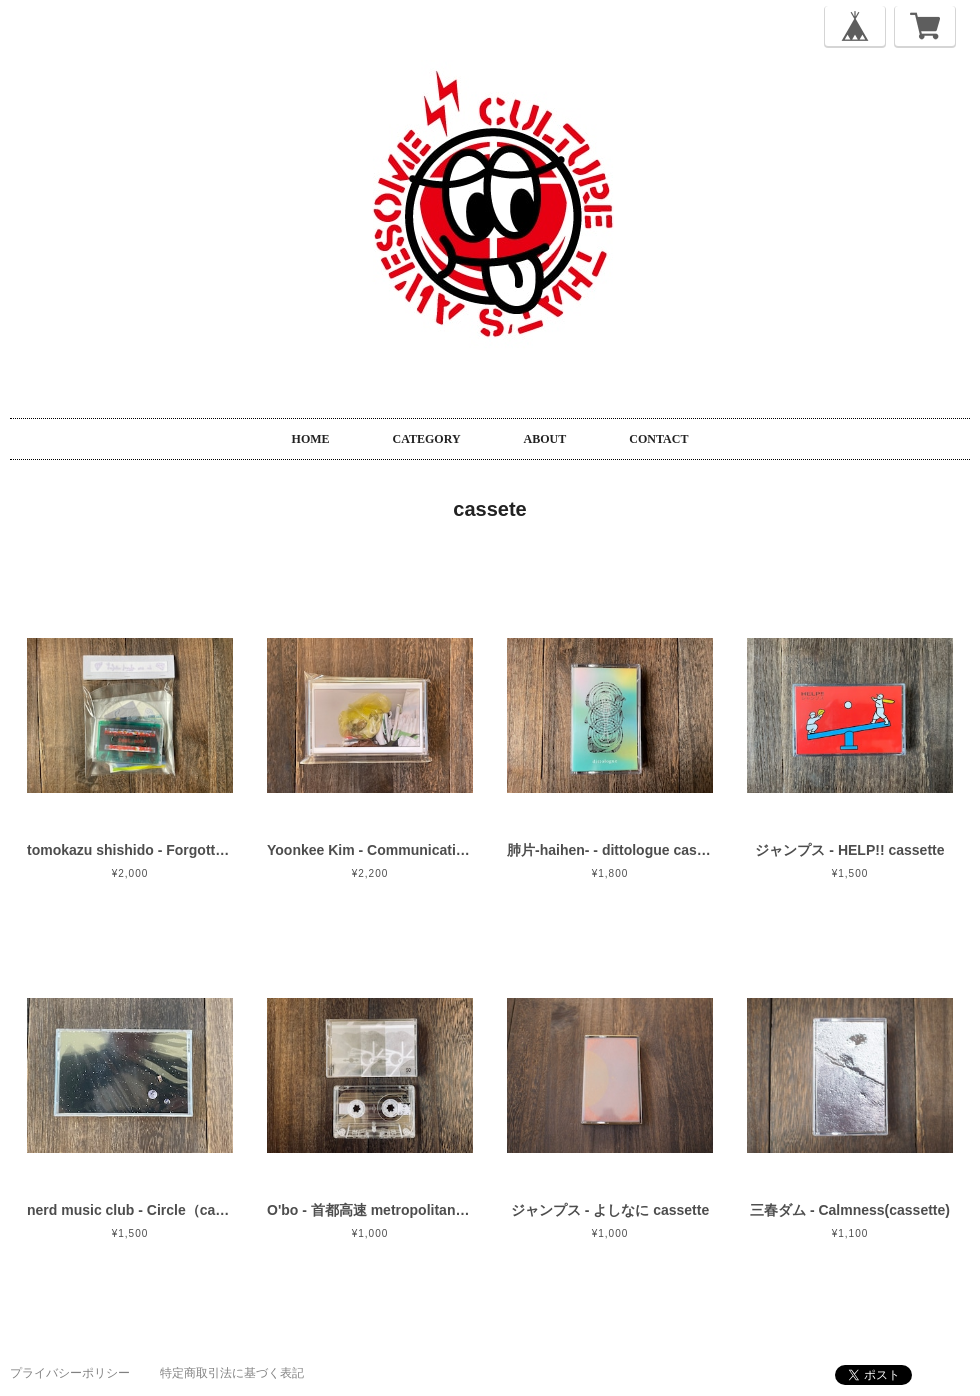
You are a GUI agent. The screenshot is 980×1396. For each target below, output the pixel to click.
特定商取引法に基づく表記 (232, 1373)
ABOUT (545, 439)
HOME (311, 439)
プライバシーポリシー (70, 1373)
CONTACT (658, 439)
